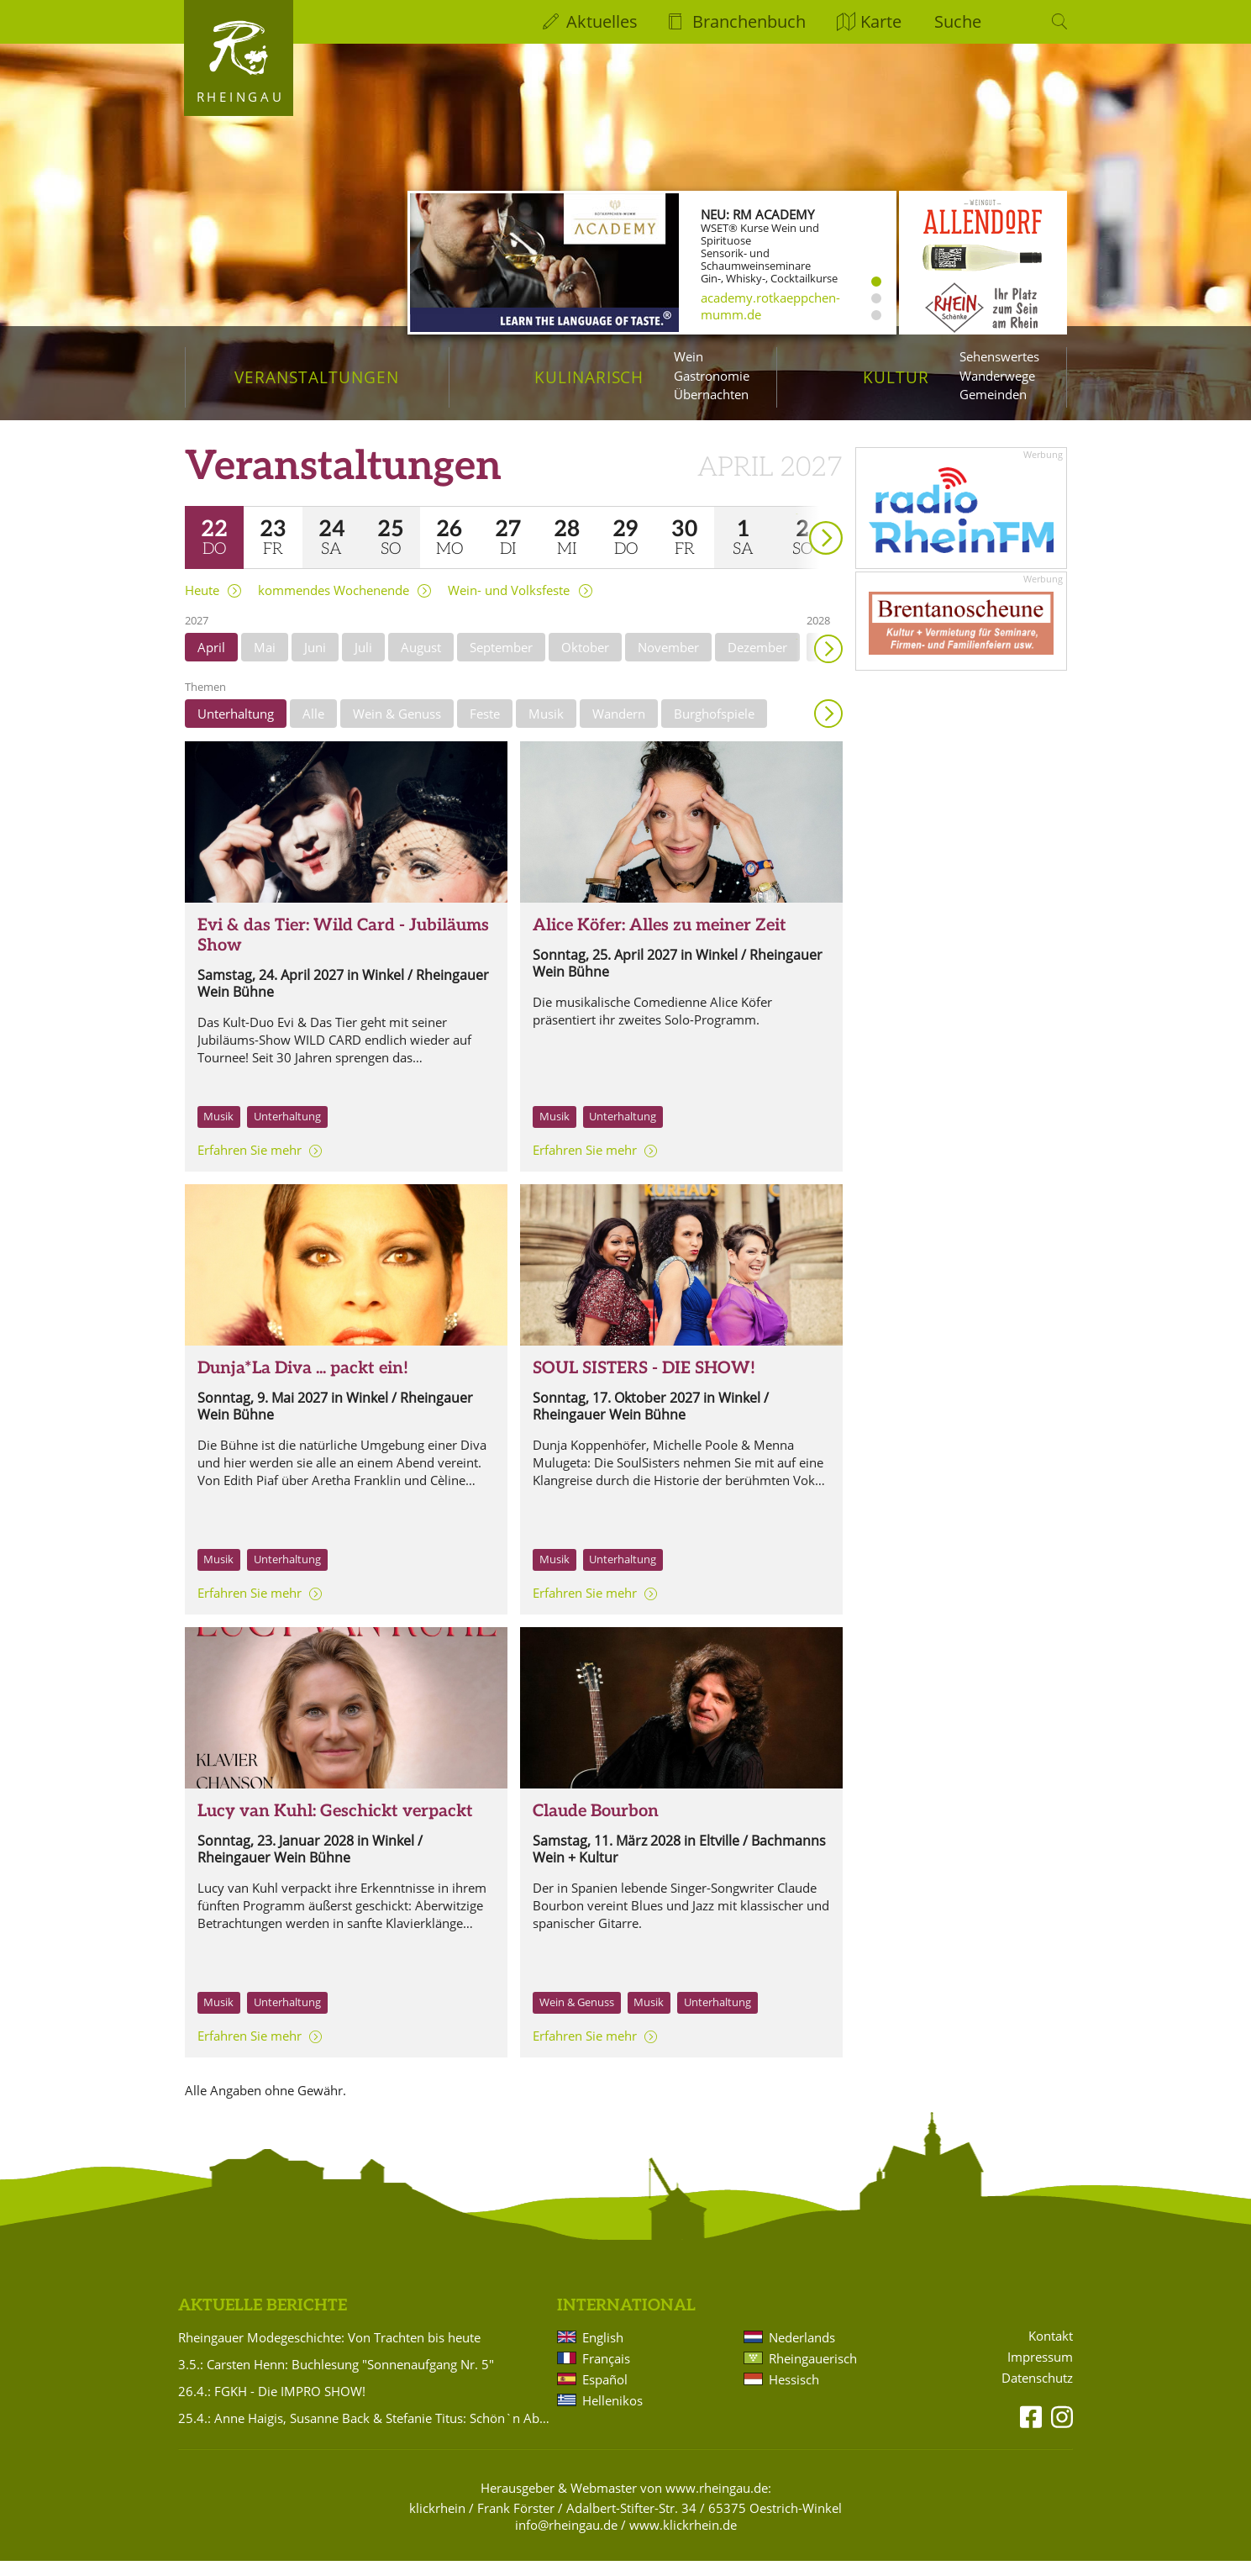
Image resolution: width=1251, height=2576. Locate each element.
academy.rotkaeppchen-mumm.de (770, 306)
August (421, 662)
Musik (546, 728)
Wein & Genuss (397, 728)
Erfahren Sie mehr (249, 1164)
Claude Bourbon (596, 1826)
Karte (880, 21)
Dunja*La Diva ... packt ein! (302, 1383)
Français (606, 2373)
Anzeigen (828, 728)
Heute (202, 606)
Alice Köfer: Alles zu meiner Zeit (659, 940)
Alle (313, 728)
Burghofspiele (714, 728)
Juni (315, 662)
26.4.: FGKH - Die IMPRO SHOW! (271, 2406)
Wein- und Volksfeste (509, 606)
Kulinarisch (589, 376)
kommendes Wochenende (333, 606)
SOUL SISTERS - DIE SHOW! (644, 1383)
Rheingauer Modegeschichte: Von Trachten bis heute (329, 2352)
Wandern (618, 728)
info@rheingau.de (566, 2539)
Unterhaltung (235, 728)
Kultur (896, 376)
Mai (265, 662)
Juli (363, 662)
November (668, 662)
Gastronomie (711, 375)
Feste (485, 728)
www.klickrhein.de (683, 2539)
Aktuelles (602, 21)
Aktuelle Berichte (262, 2321)
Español (605, 2394)
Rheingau (241, 96)
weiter (796, 654)
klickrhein (437, 2523)
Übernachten (711, 394)
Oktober (585, 662)
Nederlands (802, 2352)
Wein (688, 356)
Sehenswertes (999, 356)
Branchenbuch (749, 21)
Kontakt (1050, 2351)
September (501, 662)
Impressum (1040, 2372)
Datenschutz (1037, 2393)
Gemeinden (993, 394)
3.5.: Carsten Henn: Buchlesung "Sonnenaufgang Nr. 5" (336, 2379)
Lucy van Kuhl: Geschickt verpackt (335, 1826)
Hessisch (794, 2394)
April (211, 662)
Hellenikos (612, 2415)
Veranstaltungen (316, 376)
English (602, 2352)
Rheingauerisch (813, 2373)
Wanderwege (997, 375)
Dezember (757, 662)
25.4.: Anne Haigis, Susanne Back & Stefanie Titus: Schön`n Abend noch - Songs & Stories (364, 2433)
